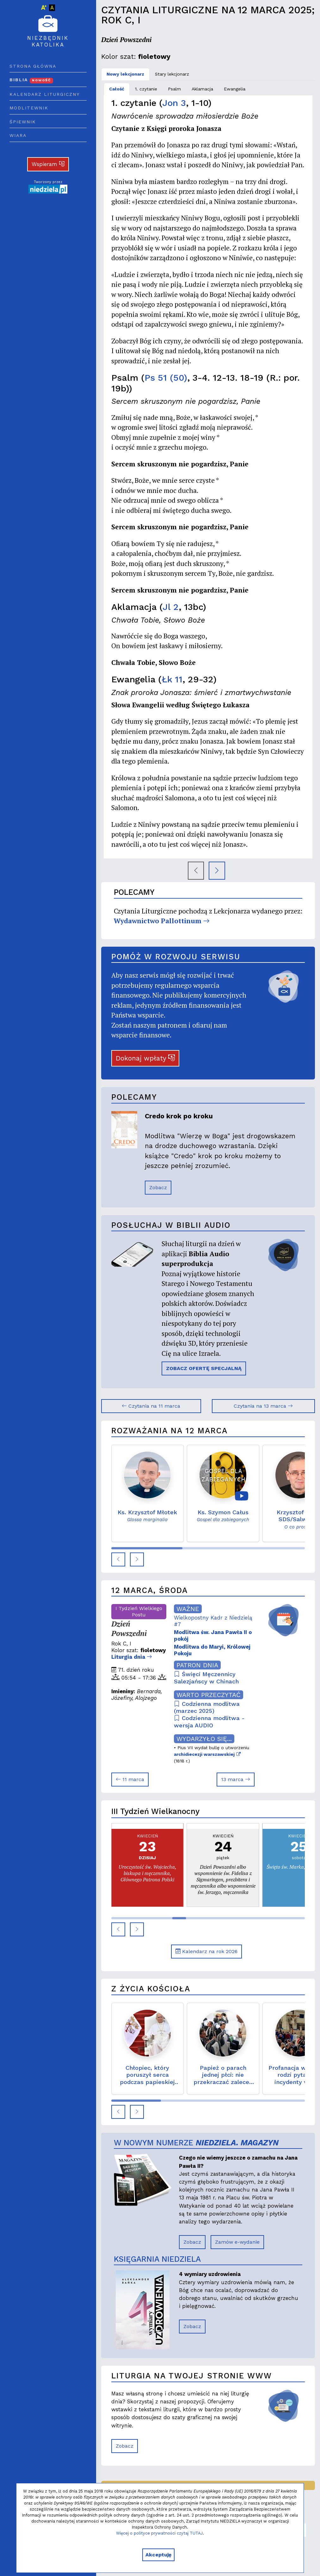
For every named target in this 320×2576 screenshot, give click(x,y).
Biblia (31, 79)
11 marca (130, 1779)
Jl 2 (171, 607)
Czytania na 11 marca (151, 1406)
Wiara (18, 135)
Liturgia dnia (131, 1657)
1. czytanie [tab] (146, 88)
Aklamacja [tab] (202, 88)
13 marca (235, 1779)
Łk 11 (172, 679)
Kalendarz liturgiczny (44, 94)
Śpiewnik (22, 121)
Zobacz (158, 1187)
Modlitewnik (28, 107)
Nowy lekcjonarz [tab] (125, 74)
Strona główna (32, 66)
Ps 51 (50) (166, 377)
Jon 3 (174, 103)
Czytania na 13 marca (263, 1406)
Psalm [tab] (174, 88)
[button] (118, 1559)
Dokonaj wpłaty (145, 1058)
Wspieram (48, 164)
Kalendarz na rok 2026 (206, 1951)
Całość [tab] (116, 88)
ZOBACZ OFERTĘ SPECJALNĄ (204, 1368)
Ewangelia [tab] (234, 88)
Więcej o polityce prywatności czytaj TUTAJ (159, 2533)
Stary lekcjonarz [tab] (172, 74)
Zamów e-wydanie (237, 2242)
